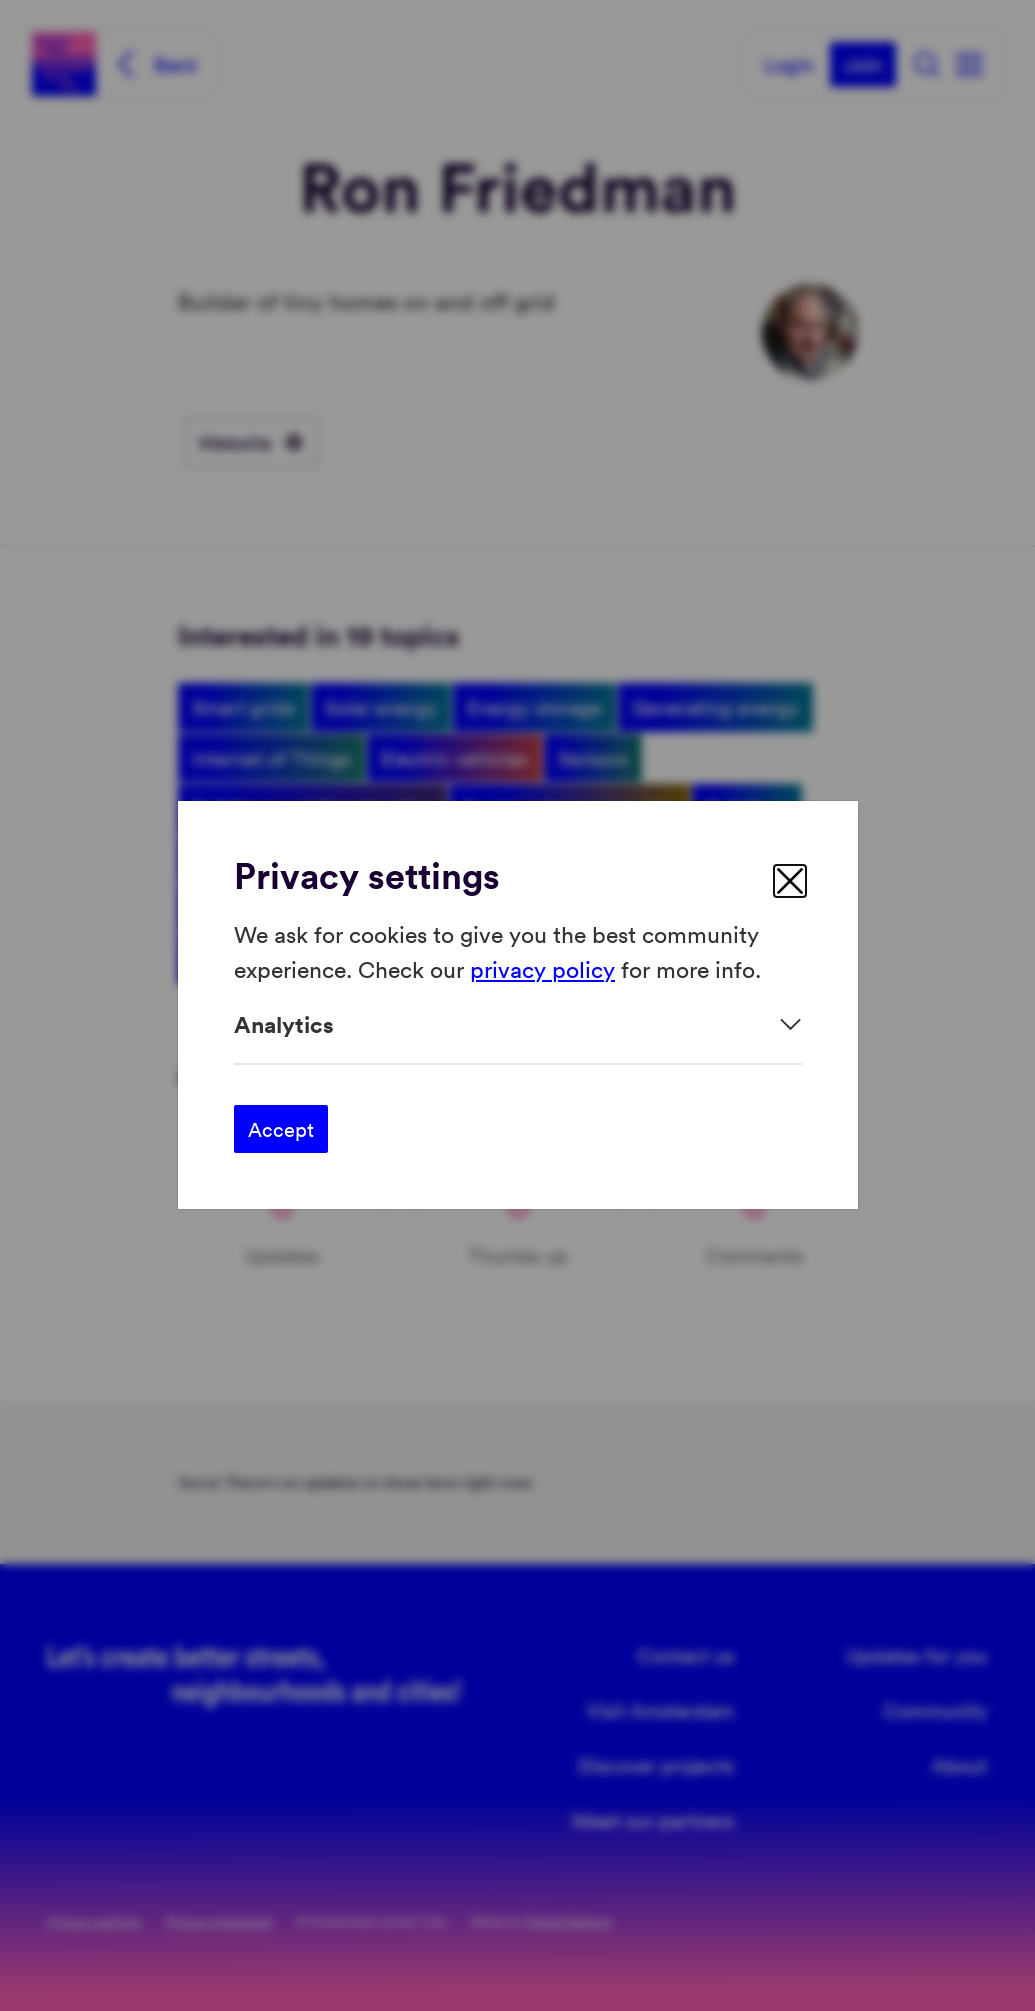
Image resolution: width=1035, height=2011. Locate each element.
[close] (790, 881)
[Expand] (518, 1024)
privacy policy (542, 968)
